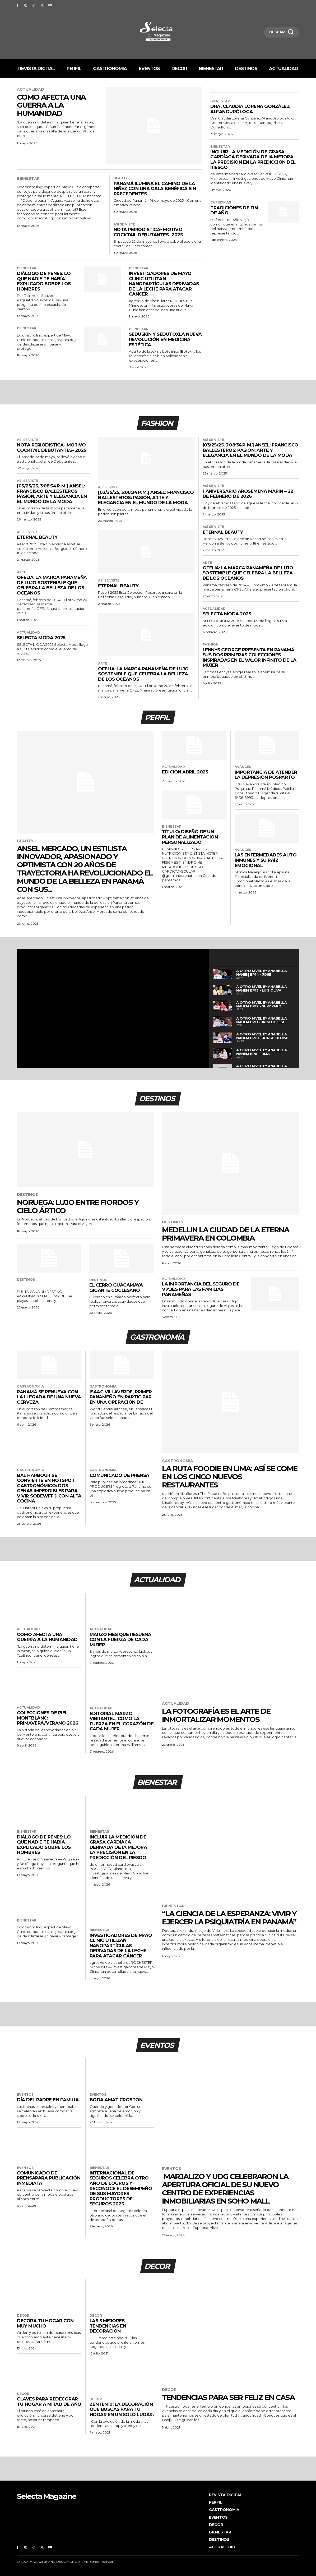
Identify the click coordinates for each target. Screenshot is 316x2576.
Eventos (25, 2094)
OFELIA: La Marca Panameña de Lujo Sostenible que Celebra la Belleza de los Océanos (52, 585)
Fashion (211, 644)
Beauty (121, 178)
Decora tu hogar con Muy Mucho (45, 2323)
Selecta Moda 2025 (41, 637)
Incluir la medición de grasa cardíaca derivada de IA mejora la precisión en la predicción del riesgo (253, 159)
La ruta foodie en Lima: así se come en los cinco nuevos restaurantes (229, 1476)
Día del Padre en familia (47, 2099)
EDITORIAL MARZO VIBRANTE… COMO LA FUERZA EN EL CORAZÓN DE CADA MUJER (122, 1721)
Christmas (220, 202)
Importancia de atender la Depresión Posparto (266, 774)
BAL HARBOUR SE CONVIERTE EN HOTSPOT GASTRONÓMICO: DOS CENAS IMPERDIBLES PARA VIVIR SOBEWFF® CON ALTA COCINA (49, 1488)
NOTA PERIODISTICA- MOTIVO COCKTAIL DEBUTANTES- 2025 (148, 232)
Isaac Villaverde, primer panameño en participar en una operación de (121, 1397)
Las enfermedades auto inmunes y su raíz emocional (266, 860)
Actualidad (30, 89)
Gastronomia (30, 1386)
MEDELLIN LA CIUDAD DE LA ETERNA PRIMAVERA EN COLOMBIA (225, 1233)
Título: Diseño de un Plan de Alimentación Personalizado (190, 837)
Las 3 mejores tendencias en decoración (108, 2326)
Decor (23, 2315)
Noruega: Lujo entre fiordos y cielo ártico (78, 1206)
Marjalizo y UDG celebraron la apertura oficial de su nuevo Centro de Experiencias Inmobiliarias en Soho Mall (225, 2188)
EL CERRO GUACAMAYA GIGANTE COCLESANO (116, 1287)
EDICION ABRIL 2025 (185, 772)
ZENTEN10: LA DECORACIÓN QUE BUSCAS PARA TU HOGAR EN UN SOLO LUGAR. (122, 2409)
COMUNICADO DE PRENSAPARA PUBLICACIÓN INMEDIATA (48, 2178)
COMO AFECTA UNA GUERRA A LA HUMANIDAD (51, 105)
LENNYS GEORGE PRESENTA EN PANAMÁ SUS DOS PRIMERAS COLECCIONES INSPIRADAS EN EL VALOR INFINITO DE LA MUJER (249, 657)
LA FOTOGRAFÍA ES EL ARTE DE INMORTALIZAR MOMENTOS (216, 1715)
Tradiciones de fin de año (234, 210)
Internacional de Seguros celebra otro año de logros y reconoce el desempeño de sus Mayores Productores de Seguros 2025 (121, 2188)
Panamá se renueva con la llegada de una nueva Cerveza (49, 1397)
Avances (243, 767)
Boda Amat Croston (116, 2099)
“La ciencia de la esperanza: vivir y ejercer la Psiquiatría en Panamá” (229, 1917)
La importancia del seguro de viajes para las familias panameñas (200, 1289)
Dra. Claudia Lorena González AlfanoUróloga (250, 109)
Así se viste (124, 224)
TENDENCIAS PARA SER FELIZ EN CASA (228, 2397)
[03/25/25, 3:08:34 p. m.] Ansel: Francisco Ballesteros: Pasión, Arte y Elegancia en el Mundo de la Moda (52, 493)
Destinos (27, 1194)
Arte (21, 572)
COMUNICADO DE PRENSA (119, 1475)
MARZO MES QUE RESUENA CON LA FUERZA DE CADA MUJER (120, 1639)
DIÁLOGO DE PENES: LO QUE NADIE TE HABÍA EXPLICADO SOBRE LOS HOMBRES (44, 281)
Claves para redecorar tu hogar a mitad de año (49, 2401)
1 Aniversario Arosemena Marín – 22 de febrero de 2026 (248, 494)
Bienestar (28, 178)
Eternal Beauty (37, 537)
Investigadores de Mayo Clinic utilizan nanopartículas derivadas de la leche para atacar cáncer (164, 284)
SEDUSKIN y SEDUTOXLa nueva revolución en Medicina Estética (165, 339)
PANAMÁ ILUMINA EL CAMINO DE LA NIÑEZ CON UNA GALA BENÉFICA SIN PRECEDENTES (155, 188)
